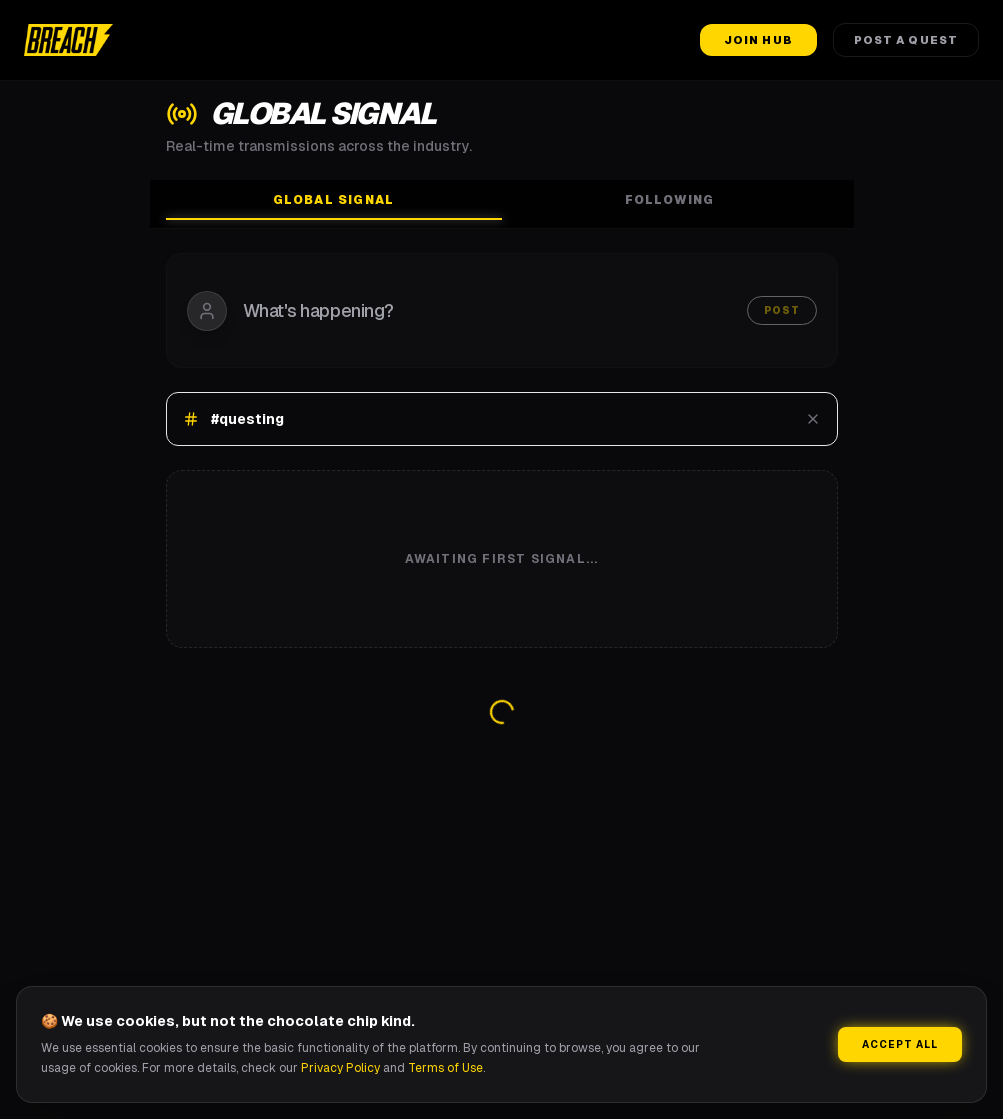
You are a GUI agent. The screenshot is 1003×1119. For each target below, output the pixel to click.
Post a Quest (906, 40)
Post (782, 310)
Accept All (900, 1044)
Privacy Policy (340, 1068)
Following (670, 200)
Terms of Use (445, 1068)
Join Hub (758, 40)
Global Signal (334, 206)
